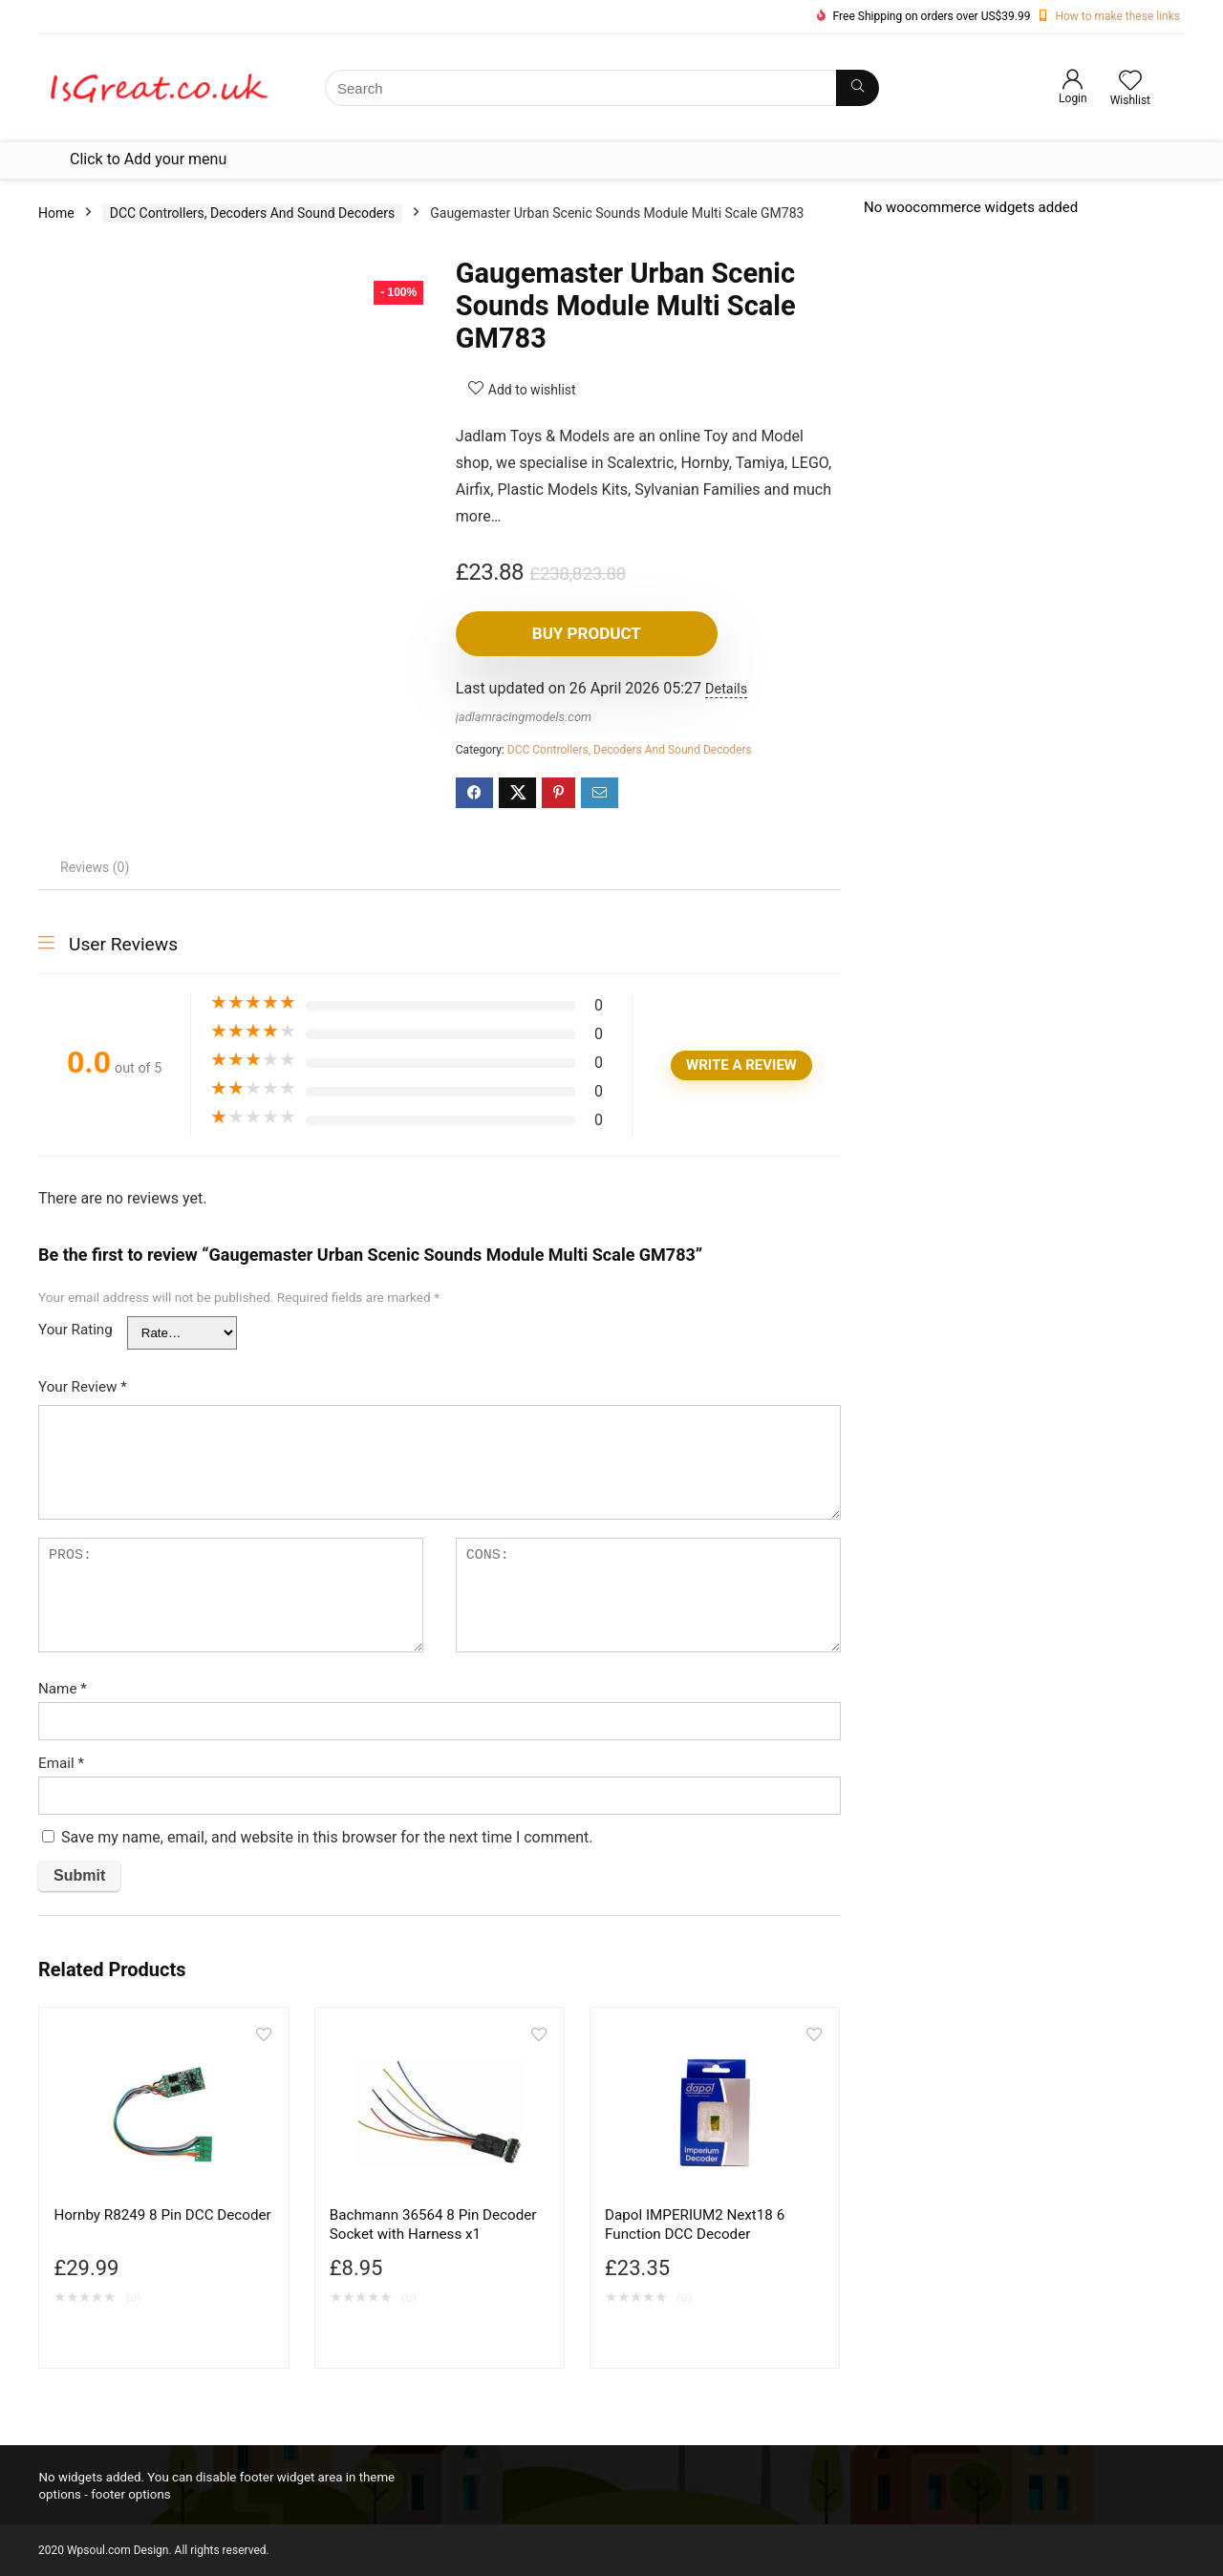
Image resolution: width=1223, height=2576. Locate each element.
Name (62, 1688)
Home (56, 213)
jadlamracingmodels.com (523, 717)
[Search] (857, 88)
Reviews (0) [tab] (94, 867)
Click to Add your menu (148, 159)
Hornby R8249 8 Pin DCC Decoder (162, 2215)
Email (61, 1763)
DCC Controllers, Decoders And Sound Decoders (253, 213)
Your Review (82, 1386)
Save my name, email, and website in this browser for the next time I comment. (327, 1837)
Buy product (565, 633)
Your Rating (75, 1329)
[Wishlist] (1130, 82)
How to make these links (1117, 16)
